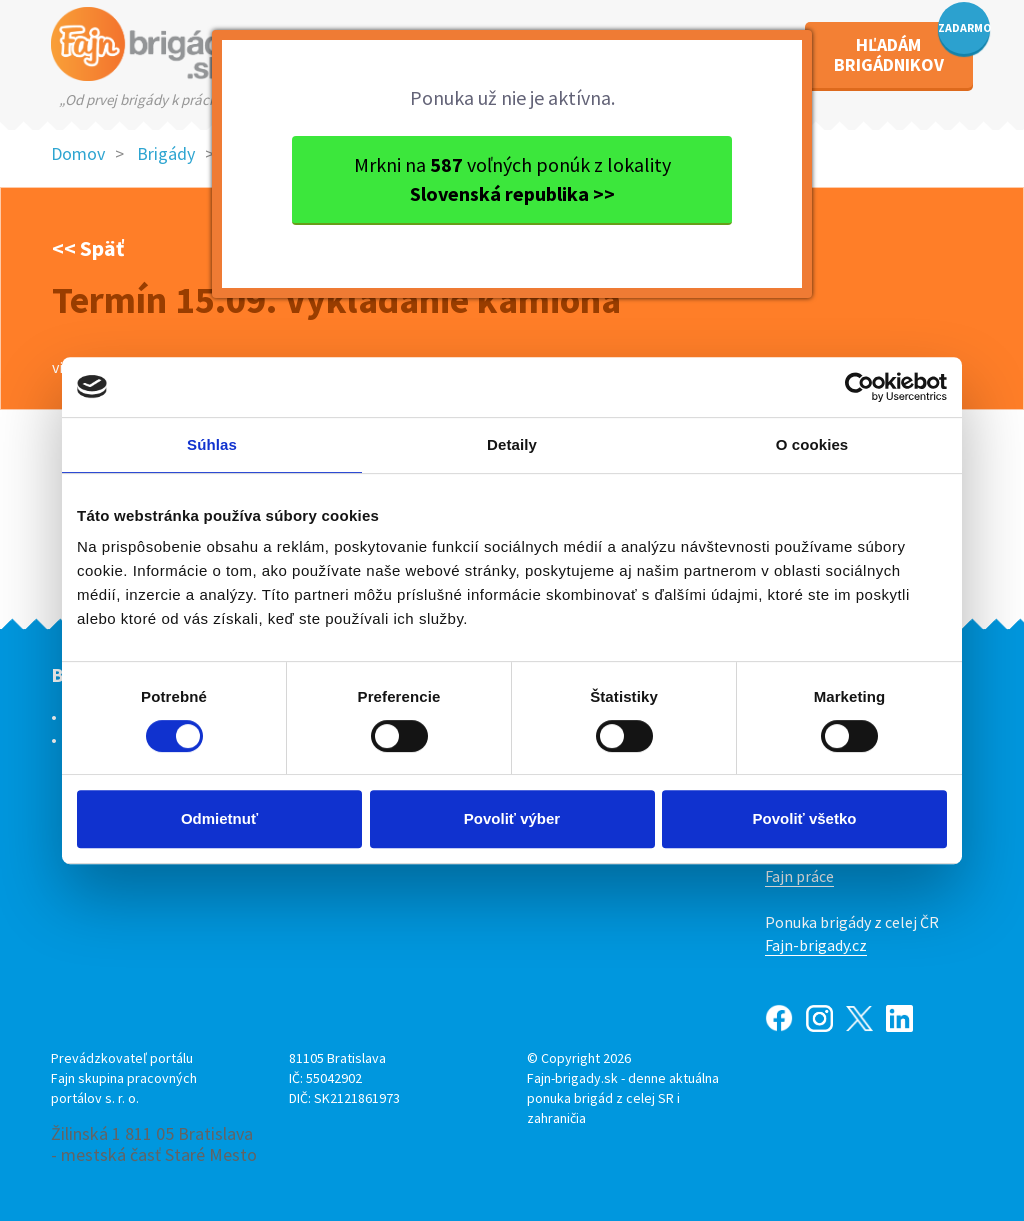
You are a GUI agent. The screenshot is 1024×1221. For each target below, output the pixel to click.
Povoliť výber (512, 818)
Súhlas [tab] (212, 444)
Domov (78, 153)
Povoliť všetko (805, 818)
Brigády (166, 153)
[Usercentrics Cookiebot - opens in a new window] (859, 387)
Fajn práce (799, 876)
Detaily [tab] (512, 444)
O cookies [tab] (812, 444)
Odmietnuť (219, 818)
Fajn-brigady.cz (816, 945)
